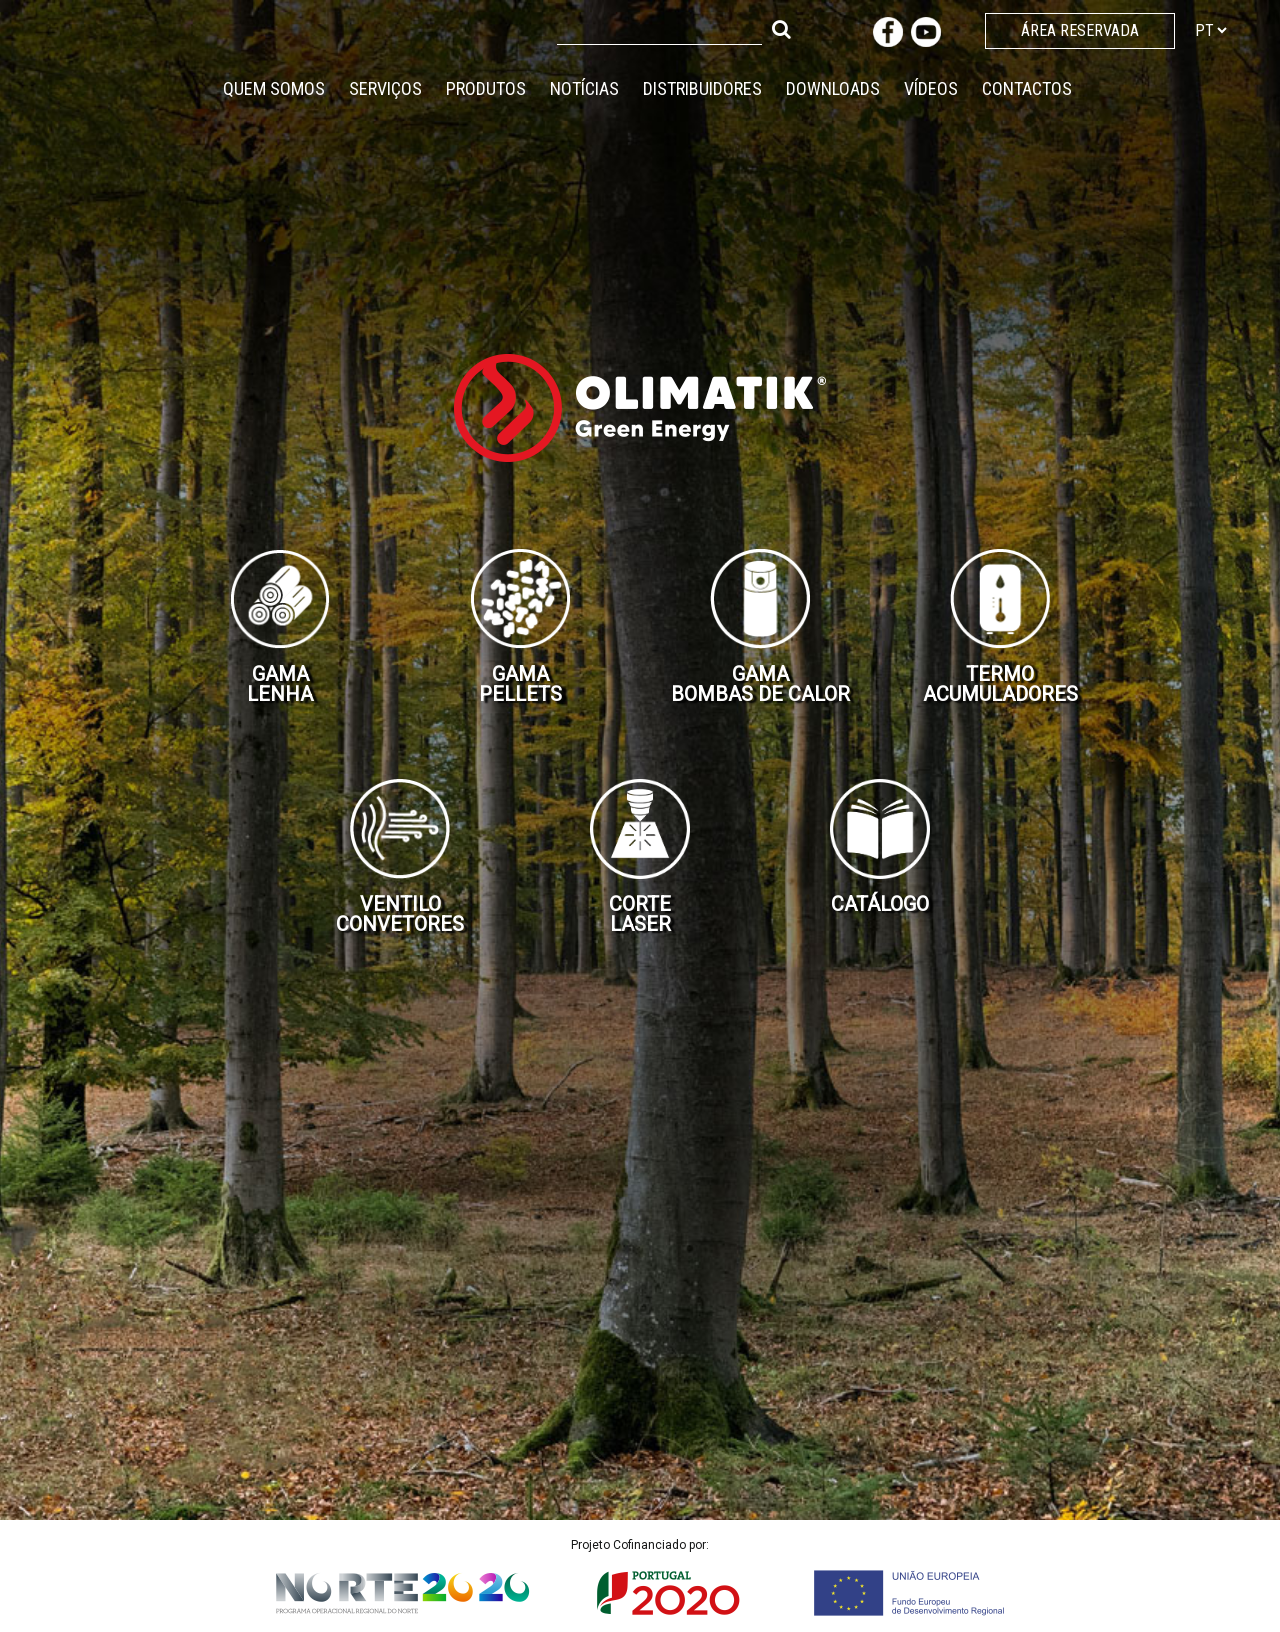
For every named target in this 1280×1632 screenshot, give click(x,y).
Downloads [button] (833, 88)
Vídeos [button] (931, 88)
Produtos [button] (486, 88)
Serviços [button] (385, 88)
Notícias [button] (584, 88)
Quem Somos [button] (274, 88)
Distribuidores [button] (702, 88)
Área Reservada (1080, 30)
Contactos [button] (1027, 88)
